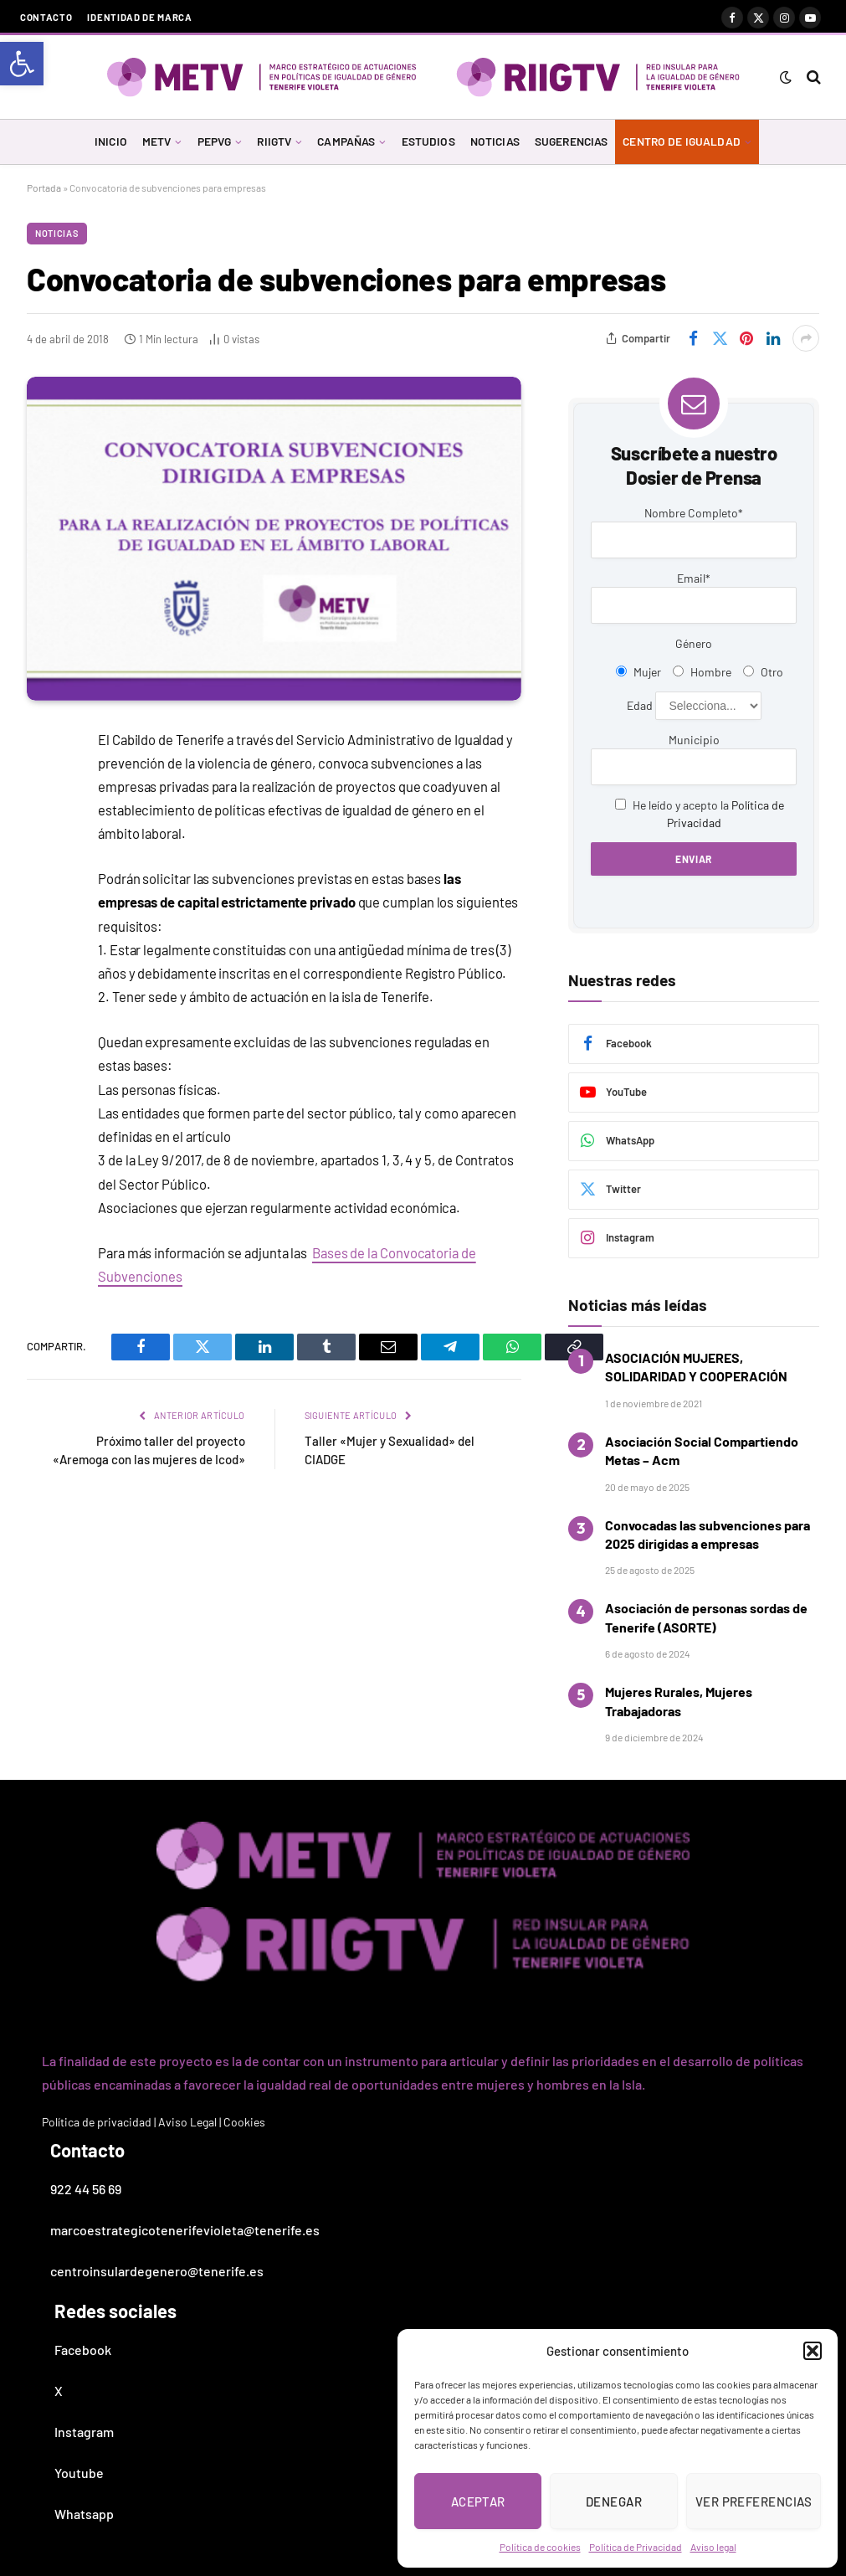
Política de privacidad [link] (96, 2122)
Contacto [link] (46, 17)
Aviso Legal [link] (187, 2122)
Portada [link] (44, 187)
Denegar (614, 2501)
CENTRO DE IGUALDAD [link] (681, 141)
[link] (22, 63)
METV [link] (157, 141)
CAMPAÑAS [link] (346, 141)
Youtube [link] (79, 2473)
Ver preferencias (753, 2501)
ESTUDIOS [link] (428, 141)
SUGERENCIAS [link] (571, 141)
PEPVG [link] (214, 141)
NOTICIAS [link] (495, 141)
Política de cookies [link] (540, 2547)
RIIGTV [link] (274, 141)
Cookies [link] (244, 2122)
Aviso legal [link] (713, 2547)
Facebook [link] (82, 2349)
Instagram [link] (84, 2432)
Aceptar (478, 2501)
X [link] (58, 2391)
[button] (812, 2350)
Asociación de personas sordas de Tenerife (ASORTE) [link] (706, 1617)
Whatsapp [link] (84, 2514)
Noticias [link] (57, 233)
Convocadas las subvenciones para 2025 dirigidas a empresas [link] (707, 1534)
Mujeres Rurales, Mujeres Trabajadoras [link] (678, 1701)
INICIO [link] (111, 141)
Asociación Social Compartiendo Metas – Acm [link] (701, 1450)
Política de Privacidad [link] (635, 2547)
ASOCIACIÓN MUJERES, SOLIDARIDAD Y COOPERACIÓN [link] (696, 1367)
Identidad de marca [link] (139, 17)
